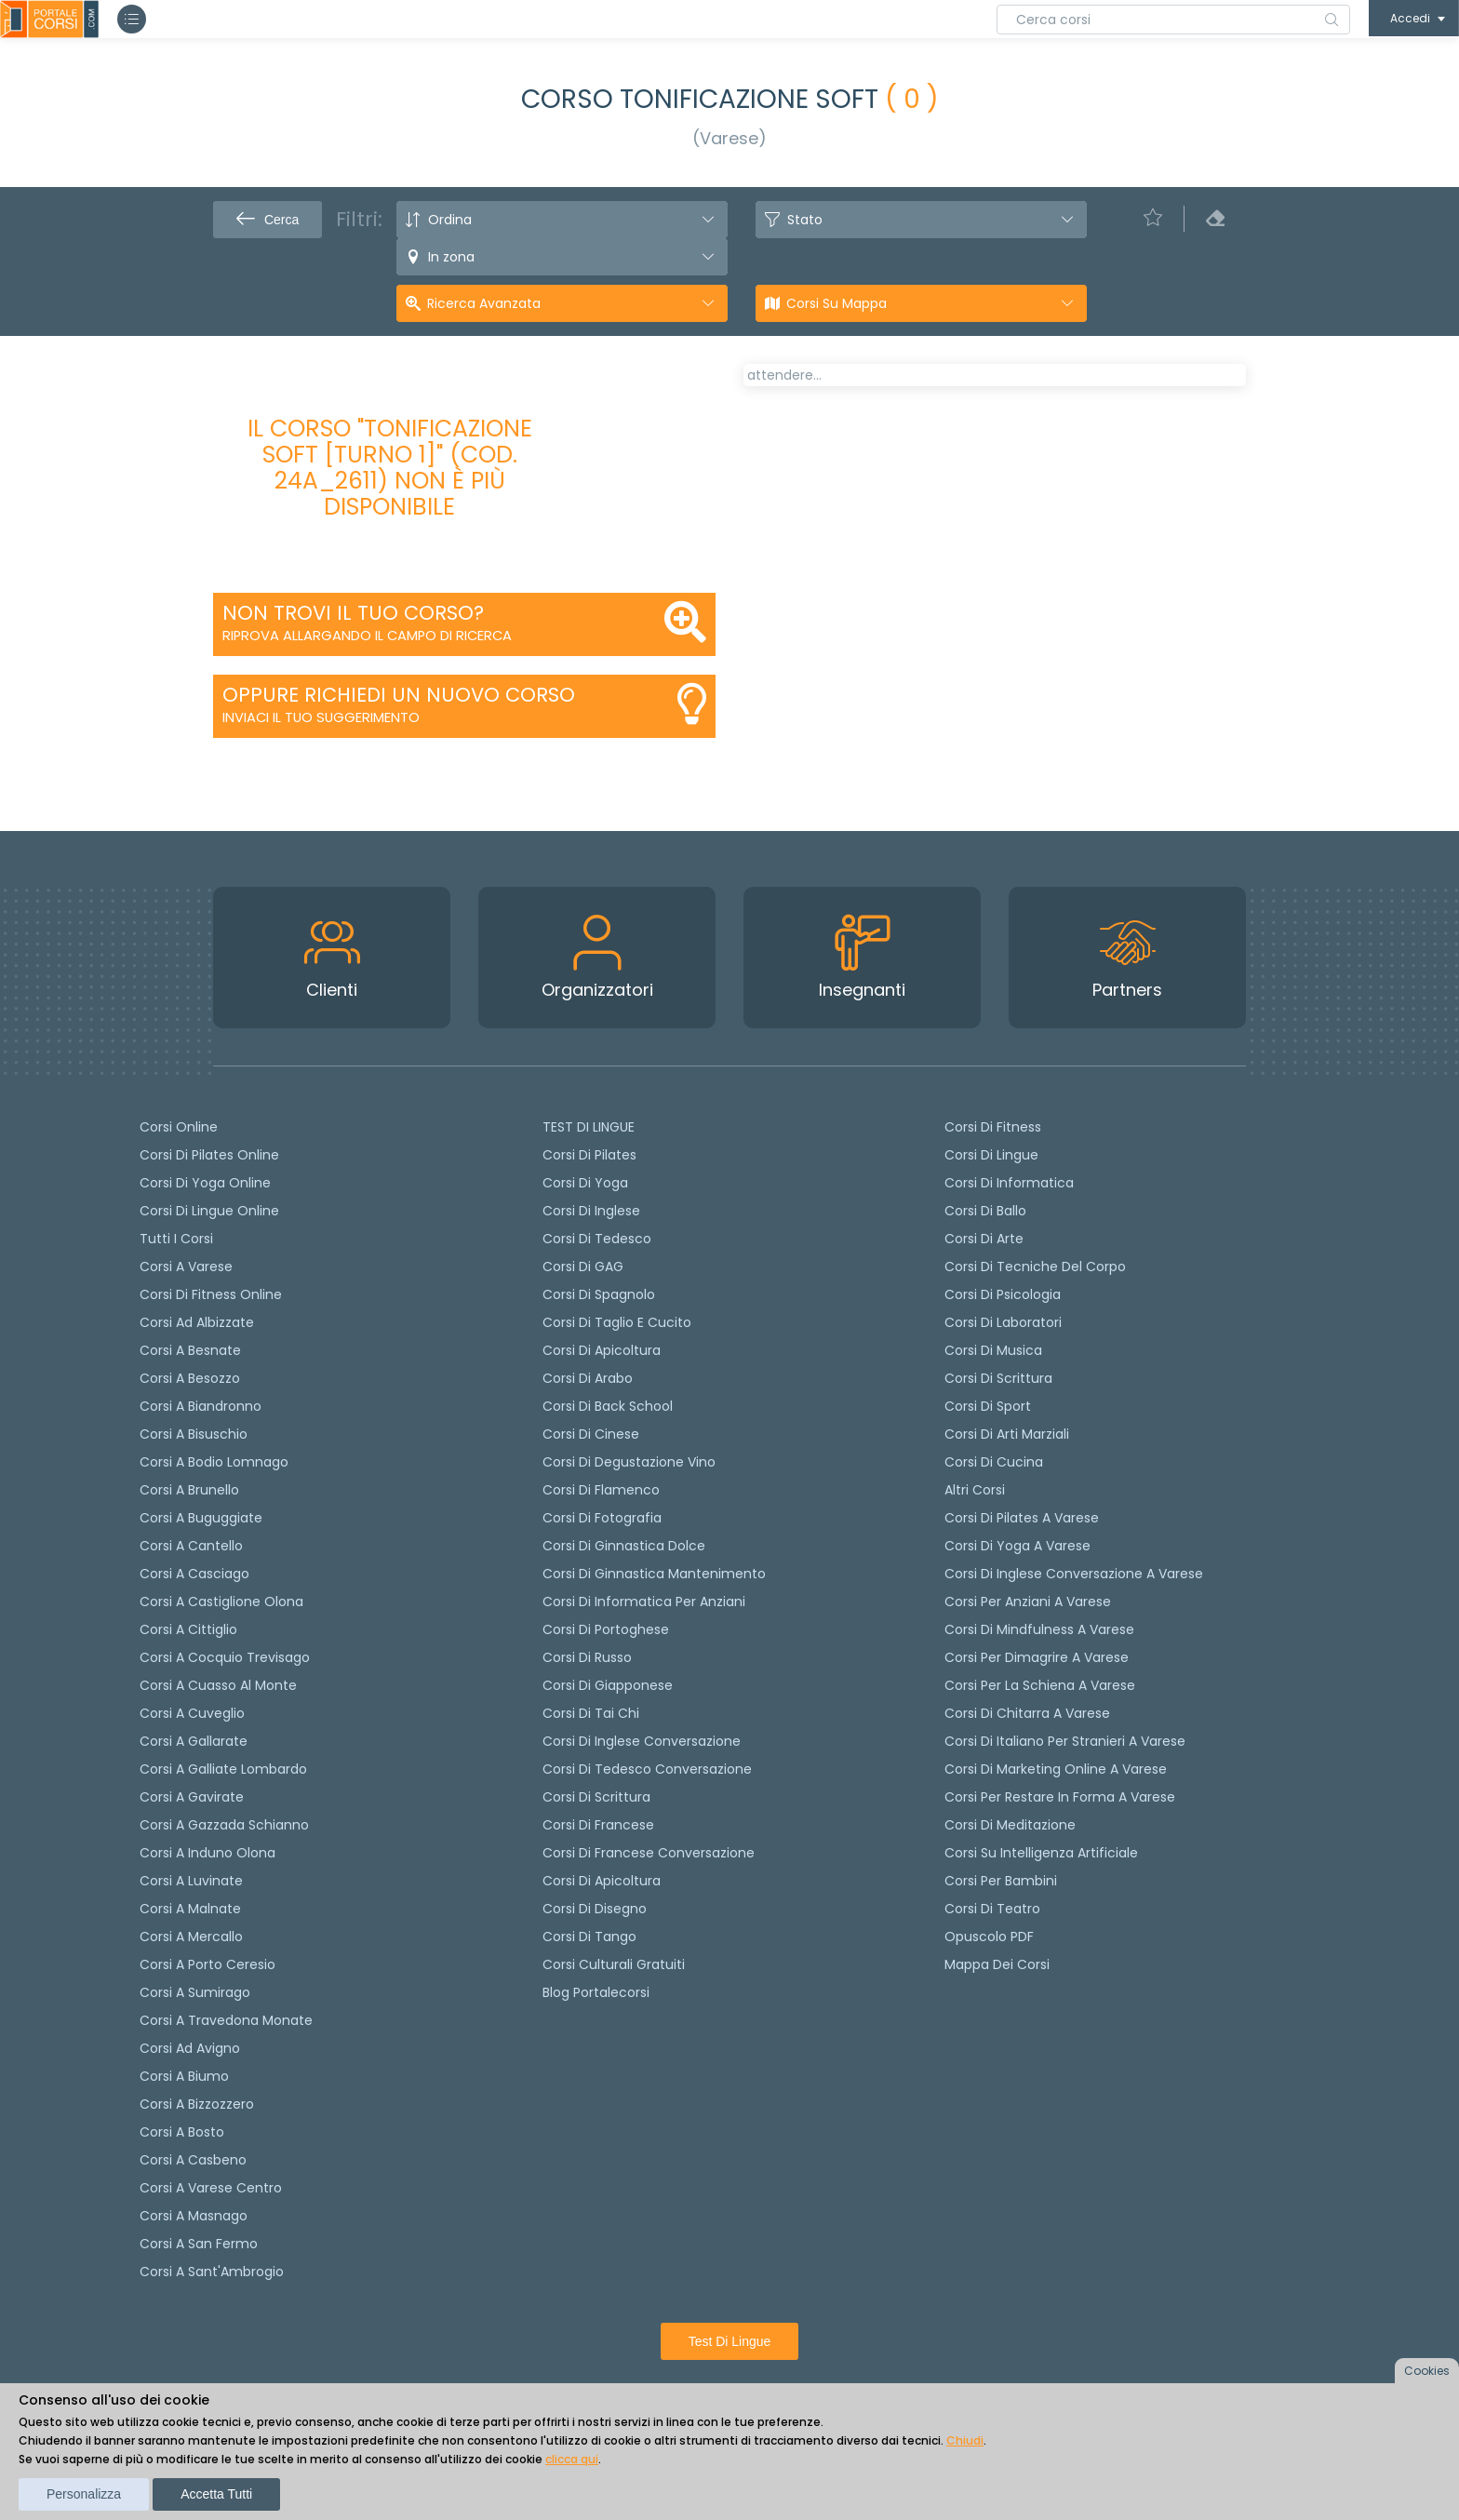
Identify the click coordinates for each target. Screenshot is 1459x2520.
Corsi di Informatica (1009, 1182)
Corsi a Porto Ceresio (207, 1964)
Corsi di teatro (992, 1908)
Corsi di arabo (587, 1378)
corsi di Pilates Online (209, 1155)
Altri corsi (974, 1490)
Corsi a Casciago (194, 1573)
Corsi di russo (587, 1657)
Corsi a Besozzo (190, 1378)
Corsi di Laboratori (1003, 1322)
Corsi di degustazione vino (629, 1462)
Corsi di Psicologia (1002, 1294)
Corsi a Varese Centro (211, 2187)
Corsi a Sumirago (195, 1992)
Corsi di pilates (589, 1155)
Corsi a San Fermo (199, 2243)
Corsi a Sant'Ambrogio (212, 2271)
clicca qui (571, 2459)
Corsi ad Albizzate (197, 1322)
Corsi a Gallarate (194, 1741)
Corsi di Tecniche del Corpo (1035, 1266)
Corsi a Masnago (194, 2215)
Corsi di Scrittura (998, 1378)
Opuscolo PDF (989, 1936)
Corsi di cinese (590, 1434)
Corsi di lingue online (209, 1210)
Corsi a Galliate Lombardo (223, 1769)
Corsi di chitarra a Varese (1027, 1713)
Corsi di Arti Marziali (1006, 1434)
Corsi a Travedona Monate (226, 2020)
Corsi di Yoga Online (205, 1182)
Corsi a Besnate (190, 1350)
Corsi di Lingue (991, 1155)
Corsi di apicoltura (601, 1350)
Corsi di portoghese (605, 1629)
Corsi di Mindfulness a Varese (1039, 1629)
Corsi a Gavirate (192, 1797)
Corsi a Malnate (190, 1908)
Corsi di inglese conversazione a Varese (1073, 1573)
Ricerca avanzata (484, 303)
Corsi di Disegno (594, 1908)
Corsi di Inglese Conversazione (641, 1741)
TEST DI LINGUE (588, 1127)
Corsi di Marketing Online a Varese (1055, 1769)
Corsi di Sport (987, 1406)
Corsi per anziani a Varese (1027, 1601)
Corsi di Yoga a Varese (1017, 1545)
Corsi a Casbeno (193, 2160)
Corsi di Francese (598, 1825)
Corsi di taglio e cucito (616, 1322)
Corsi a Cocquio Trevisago (225, 1657)
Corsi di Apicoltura (601, 1880)
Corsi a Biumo (184, 2076)
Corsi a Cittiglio (188, 1629)
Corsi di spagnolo (598, 1294)
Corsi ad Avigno (190, 2048)
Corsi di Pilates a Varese (1021, 1517)
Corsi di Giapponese (607, 1685)
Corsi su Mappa (836, 303)
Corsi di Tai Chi (590, 1713)
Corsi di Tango (589, 1936)
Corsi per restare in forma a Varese (1059, 1797)
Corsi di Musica (993, 1350)
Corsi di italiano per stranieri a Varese (1064, 1741)
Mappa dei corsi (997, 1964)
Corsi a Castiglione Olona (221, 1601)
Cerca (267, 219)
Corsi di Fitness (992, 1127)
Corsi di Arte (984, 1238)
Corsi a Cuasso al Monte (218, 1685)
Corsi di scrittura (596, 1797)
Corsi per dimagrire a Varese (1036, 1657)
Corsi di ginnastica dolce (623, 1545)
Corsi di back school (607, 1406)
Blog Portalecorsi (595, 1992)
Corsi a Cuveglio (192, 1713)
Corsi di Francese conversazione (648, 1852)
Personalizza (84, 2493)
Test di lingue (730, 2341)
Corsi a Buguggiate (201, 1517)
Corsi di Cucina (993, 1462)
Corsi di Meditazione (1010, 1825)
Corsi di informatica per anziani (643, 1601)
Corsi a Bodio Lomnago (214, 1462)
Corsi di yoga (585, 1182)
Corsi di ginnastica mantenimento (654, 1573)
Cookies (1427, 2371)
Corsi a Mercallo (191, 1936)
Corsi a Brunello (189, 1490)
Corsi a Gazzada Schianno (224, 1825)
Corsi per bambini (1000, 1880)
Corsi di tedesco (596, 1238)
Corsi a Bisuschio (194, 1434)
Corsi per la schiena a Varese (1039, 1685)
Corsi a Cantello (191, 1545)
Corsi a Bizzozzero (197, 2104)
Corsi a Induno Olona (207, 1852)
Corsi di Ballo (985, 1210)
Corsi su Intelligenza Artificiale (1041, 1852)
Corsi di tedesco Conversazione (647, 1769)
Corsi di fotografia (602, 1517)
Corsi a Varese (186, 1266)
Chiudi (965, 2440)
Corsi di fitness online (211, 1294)
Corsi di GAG (582, 1266)
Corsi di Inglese (591, 1210)
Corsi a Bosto (182, 2132)
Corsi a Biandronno (200, 1406)
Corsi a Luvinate (191, 1880)
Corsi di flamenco (601, 1490)
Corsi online (179, 1127)
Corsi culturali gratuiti (613, 1964)
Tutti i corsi (176, 1238)
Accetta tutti (216, 2493)
